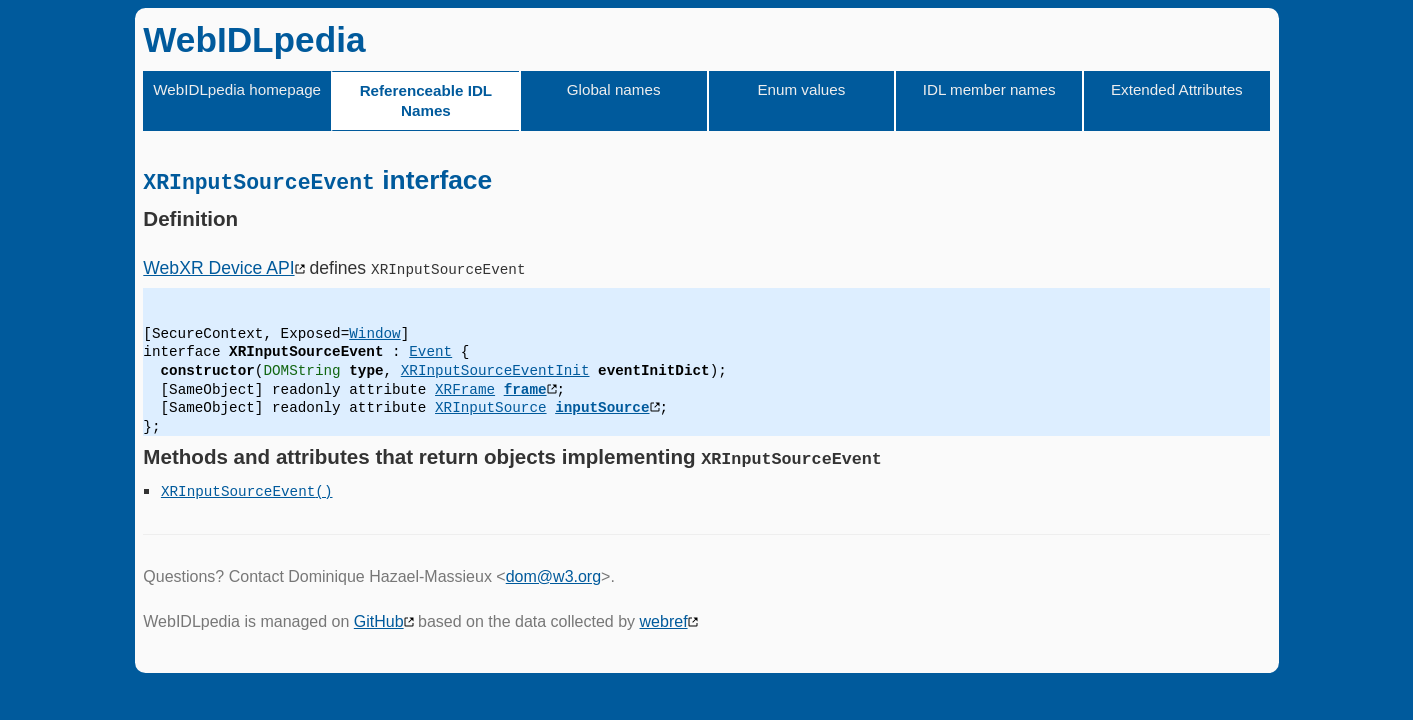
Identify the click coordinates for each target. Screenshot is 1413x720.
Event (430, 351)
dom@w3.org (553, 575)
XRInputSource (491, 407)
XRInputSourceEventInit (495, 370)
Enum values (801, 89)
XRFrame (465, 388)
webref (664, 620)
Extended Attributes (1177, 89)
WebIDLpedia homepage (237, 89)
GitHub (379, 620)
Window (374, 332)
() (323, 490)
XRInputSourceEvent (238, 490)
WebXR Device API (218, 267)
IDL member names (989, 89)
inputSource (602, 407)
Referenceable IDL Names (426, 100)
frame (525, 388)
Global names (614, 89)
